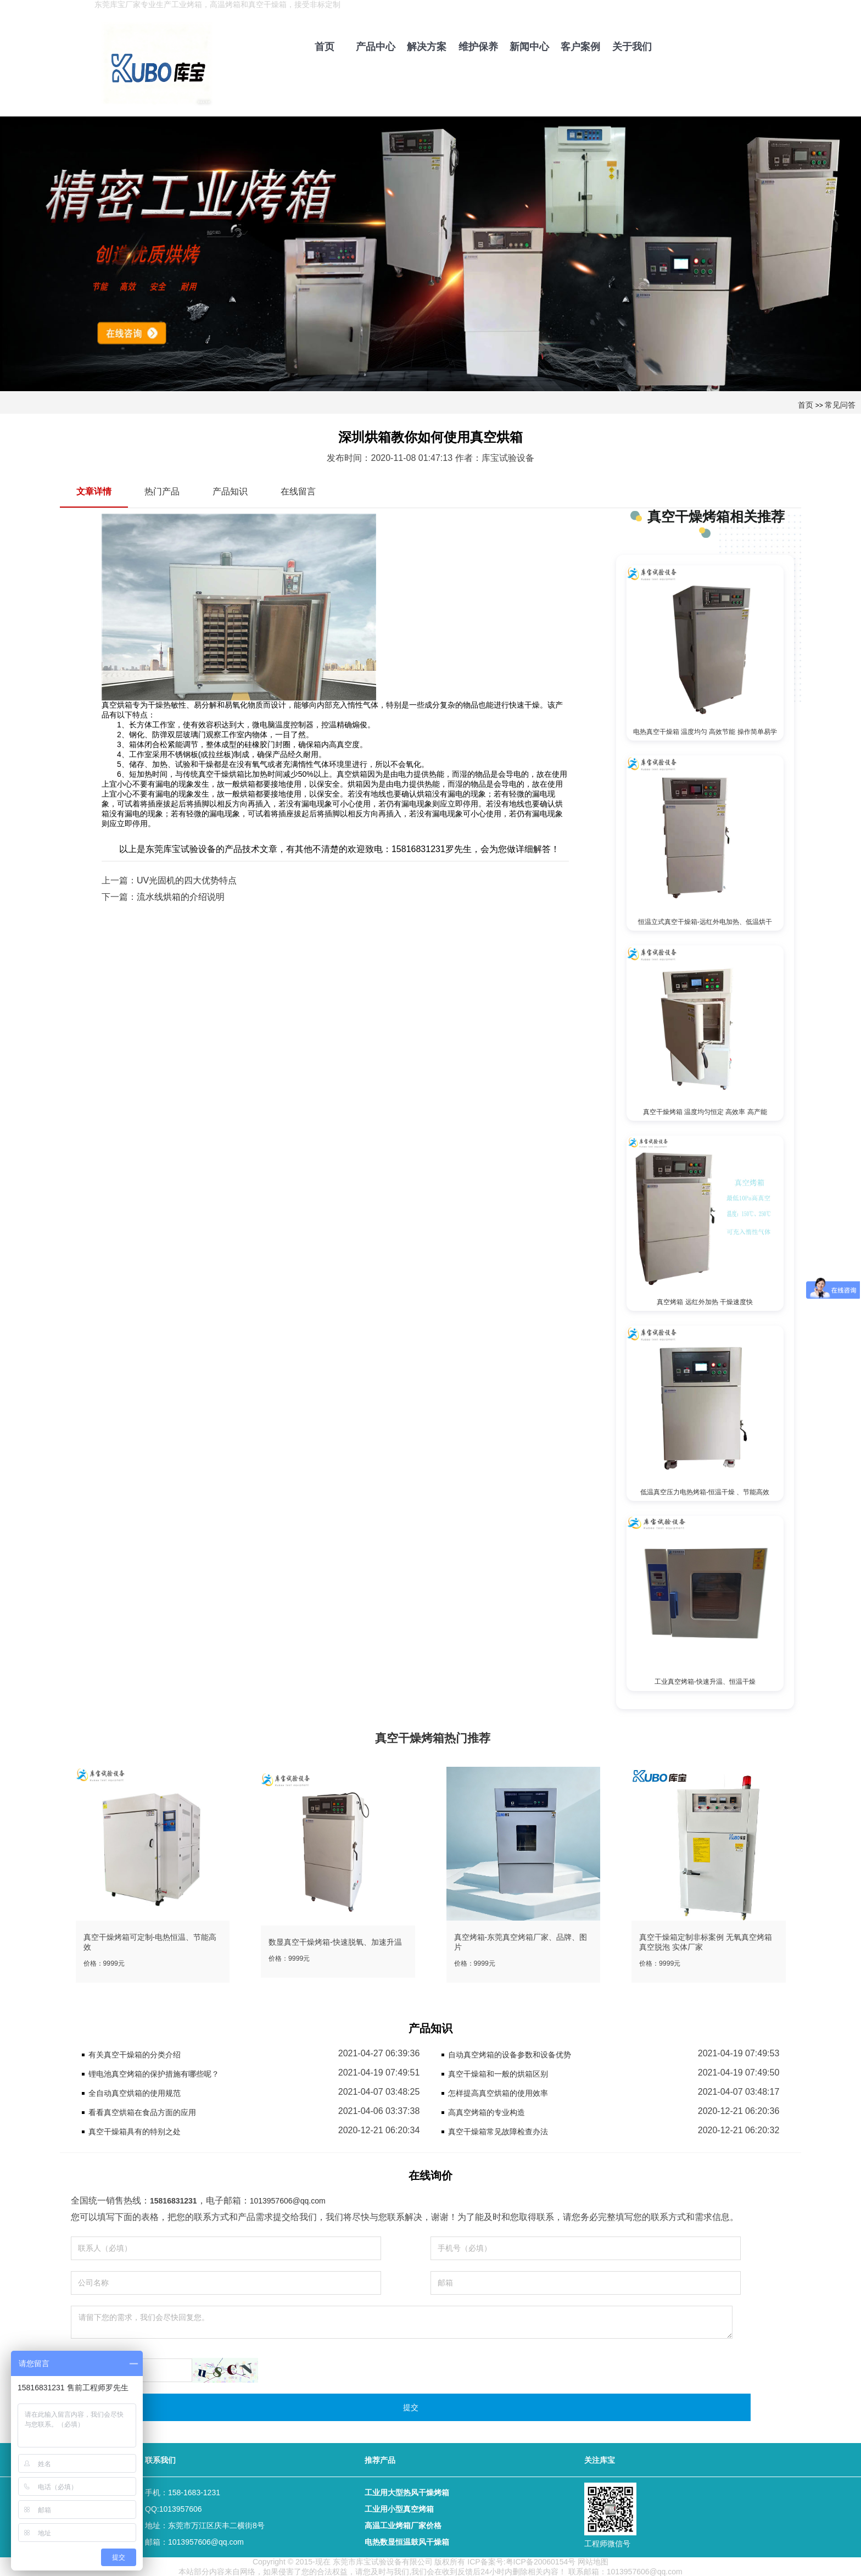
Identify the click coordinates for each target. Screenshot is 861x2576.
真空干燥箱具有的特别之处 (134, 2130)
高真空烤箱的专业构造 (486, 2111)
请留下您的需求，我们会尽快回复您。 (402, 2321)
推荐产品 (380, 2459)
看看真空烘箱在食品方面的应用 (142, 2111)
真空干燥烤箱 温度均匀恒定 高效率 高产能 (705, 1111)
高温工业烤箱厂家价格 (403, 2524)
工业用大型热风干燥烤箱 (407, 2491)
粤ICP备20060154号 (541, 2560)
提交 (410, 2406)
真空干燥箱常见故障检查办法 (498, 2130)
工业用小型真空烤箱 (399, 2507)
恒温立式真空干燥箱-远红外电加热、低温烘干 (705, 921)
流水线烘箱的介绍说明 (181, 897)
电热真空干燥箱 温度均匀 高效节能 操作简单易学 (705, 732)
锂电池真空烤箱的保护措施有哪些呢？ (153, 2072)
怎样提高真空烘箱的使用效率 (498, 2092)
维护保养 (478, 46)
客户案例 (580, 46)
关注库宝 (599, 2459)
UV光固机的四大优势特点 (187, 880)
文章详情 (93, 491)
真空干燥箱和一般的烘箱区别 (498, 2072)
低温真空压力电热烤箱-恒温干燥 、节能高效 (704, 1491)
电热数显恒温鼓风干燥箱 (407, 2540)
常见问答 (840, 404)
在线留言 (298, 491)
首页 (324, 46)
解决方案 (426, 46)
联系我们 (160, 2459)
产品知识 (230, 491)
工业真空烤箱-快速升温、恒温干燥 (705, 1680)
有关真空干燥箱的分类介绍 (134, 2053)
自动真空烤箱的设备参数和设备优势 (509, 2053)
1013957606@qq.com (288, 2199)
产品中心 (375, 46)
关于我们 (632, 46)
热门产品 (162, 491)
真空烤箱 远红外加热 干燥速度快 (705, 1301)
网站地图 (593, 2560)
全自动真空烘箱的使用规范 (134, 2092)
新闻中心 (529, 46)
